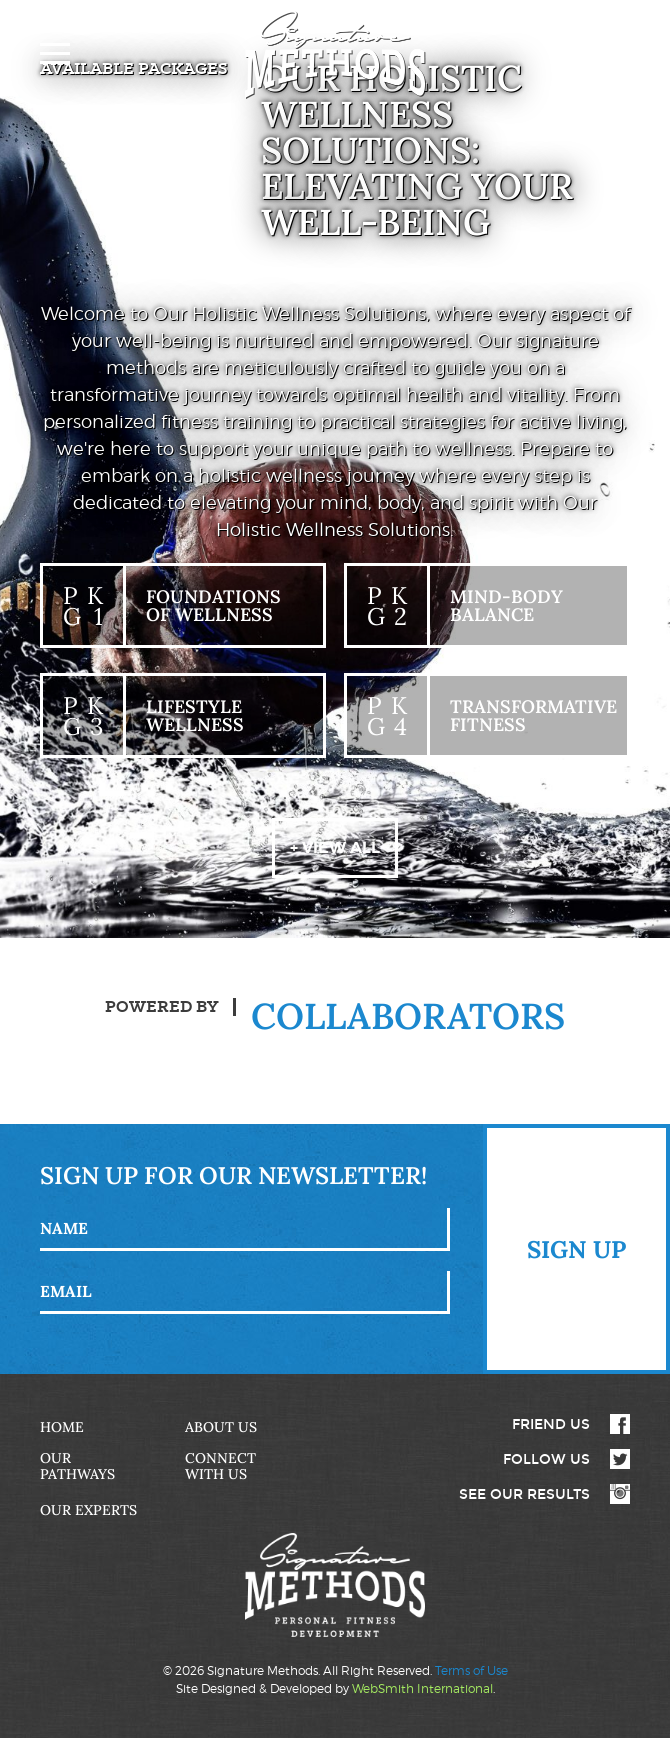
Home (62, 1427)
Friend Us (551, 1424)
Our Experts (88, 1510)
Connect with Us (220, 1466)
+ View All (335, 847)
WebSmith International (422, 1688)
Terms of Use (471, 1670)
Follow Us (546, 1459)
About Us (221, 1427)
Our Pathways (77, 1466)
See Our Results (524, 1494)
